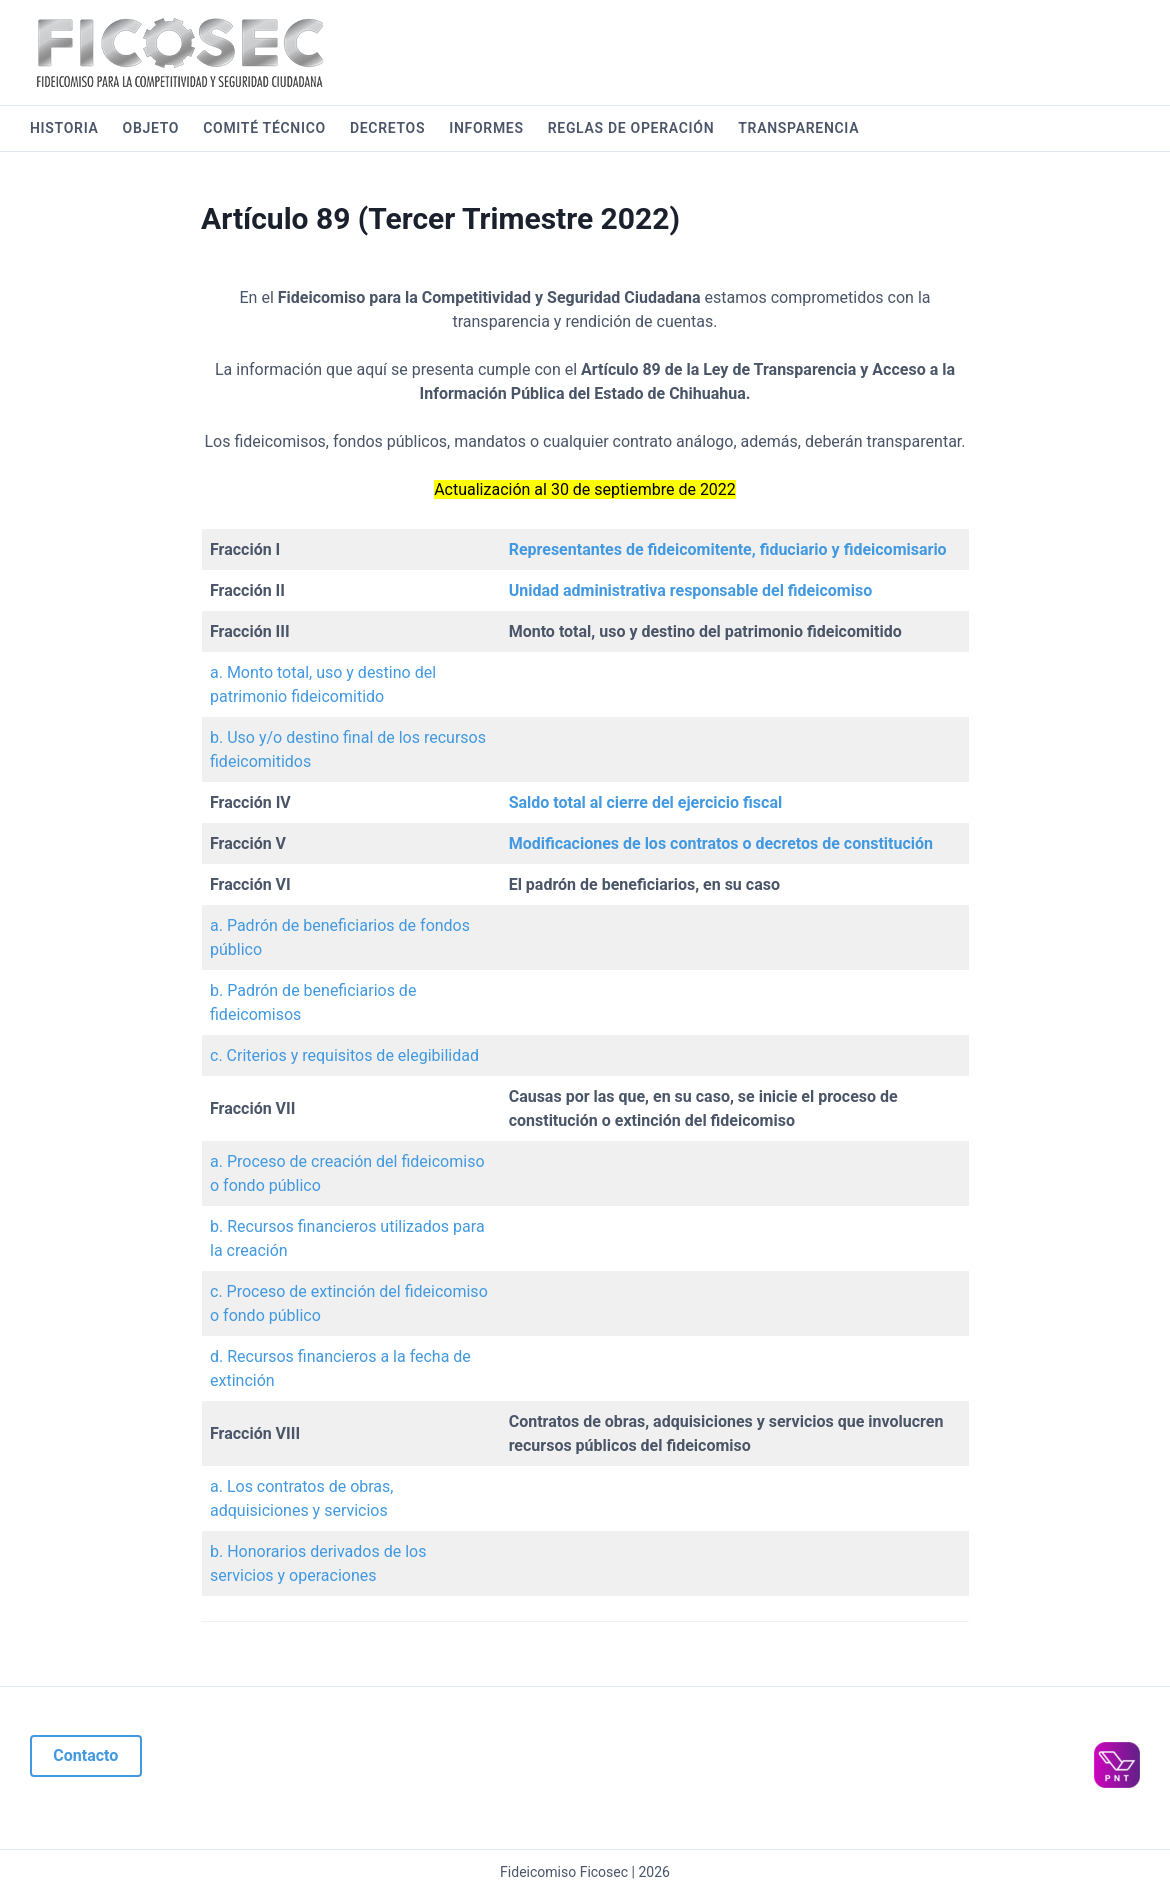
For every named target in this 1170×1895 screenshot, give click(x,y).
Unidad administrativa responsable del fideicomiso (691, 590)
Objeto (151, 128)
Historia (64, 128)
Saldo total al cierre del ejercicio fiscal (646, 802)
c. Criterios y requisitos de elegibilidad (344, 1055)
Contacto (85, 1755)
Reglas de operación (631, 128)
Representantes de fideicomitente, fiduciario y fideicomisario (728, 549)
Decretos (387, 128)
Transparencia (798, 128)
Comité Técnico (264, 128)
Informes (486, 128)
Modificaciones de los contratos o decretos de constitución (721, 843)
